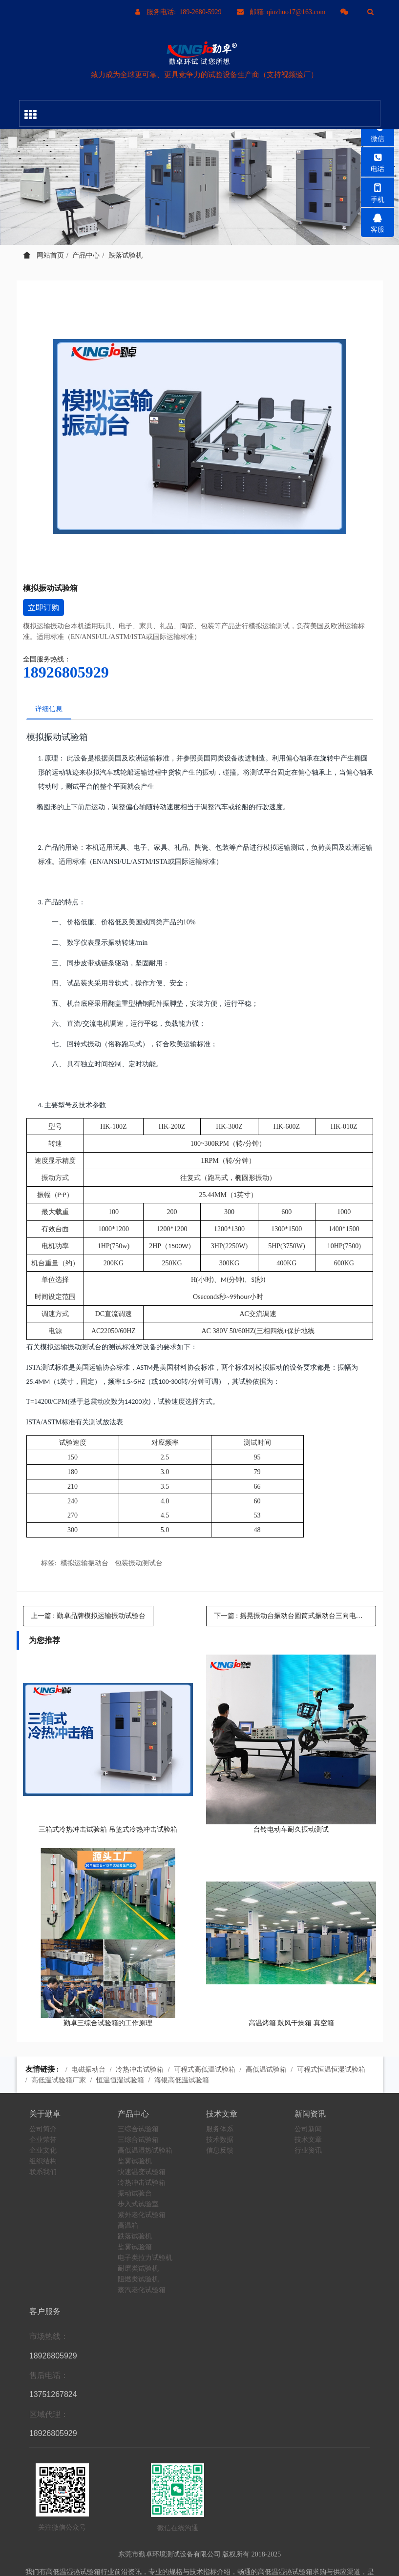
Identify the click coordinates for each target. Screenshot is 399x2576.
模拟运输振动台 (84, 1564)
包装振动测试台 (139, 1564)
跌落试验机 (125, 255)
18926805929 (66, 672)
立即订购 (43, 607)
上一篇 (88, 1617)
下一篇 (295, 1617)
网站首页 (43, 255)
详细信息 (50, 709)
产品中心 (86, 255)
